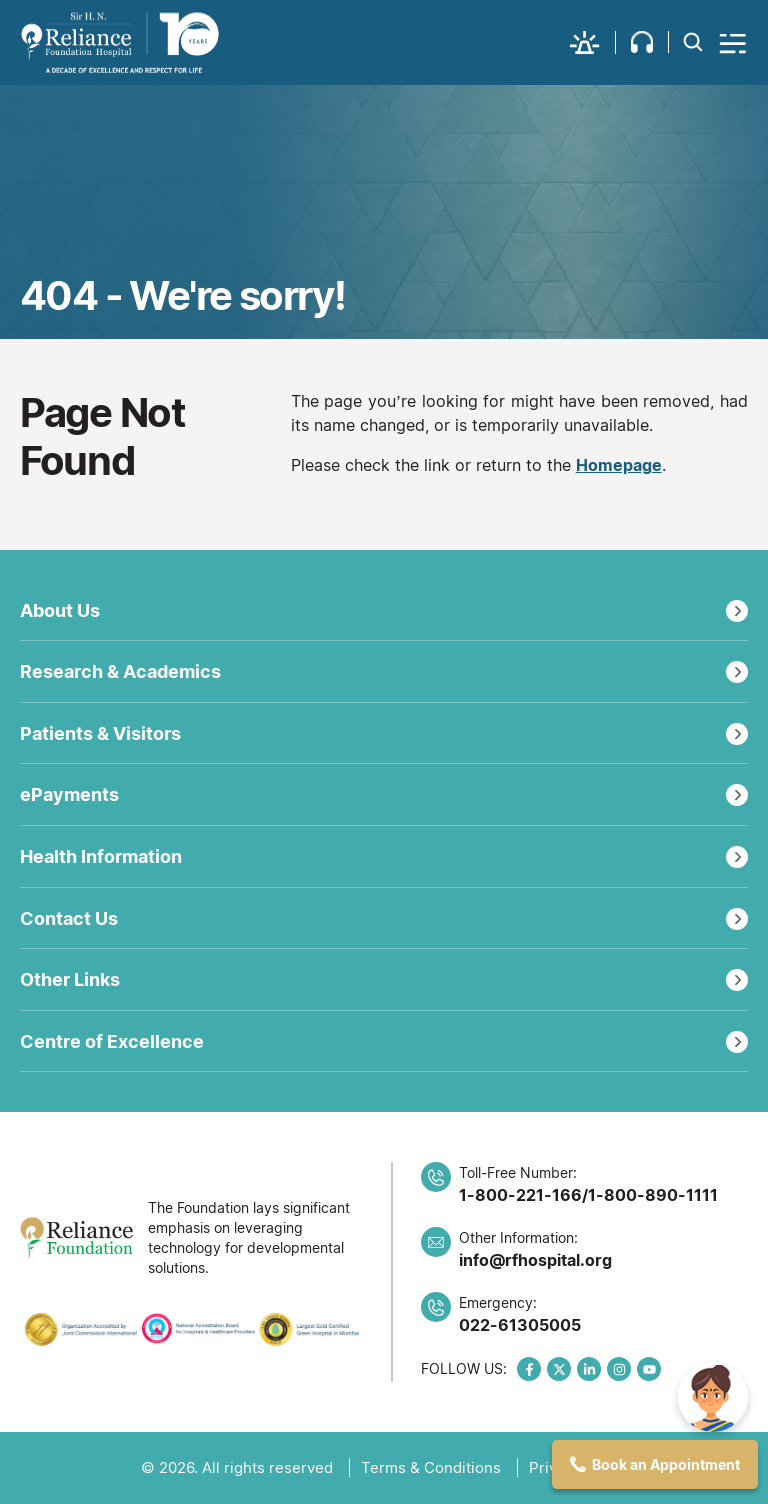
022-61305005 (520, 1325)
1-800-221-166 (520, 1195)
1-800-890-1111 (653, 1195)
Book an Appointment (666, 1464)
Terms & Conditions (431, 1467)
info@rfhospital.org (535, 1260)
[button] (593, 42)
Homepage (619, 465)
